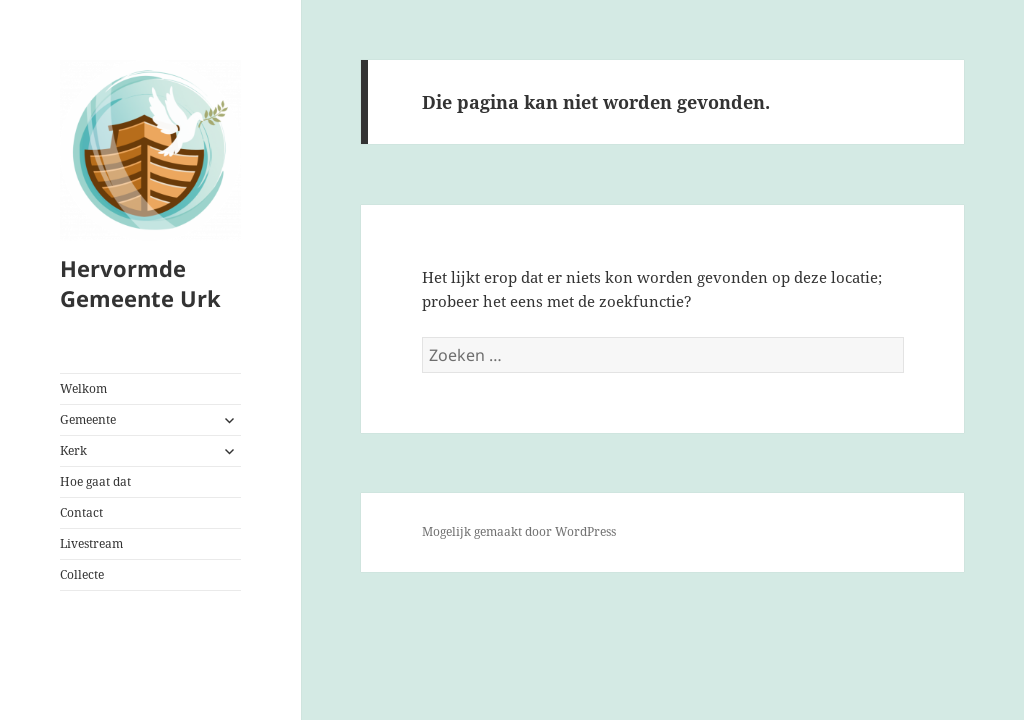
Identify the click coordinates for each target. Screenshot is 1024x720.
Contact (81, 512)
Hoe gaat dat (95, 481)
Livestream (91, 543)
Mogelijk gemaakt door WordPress (519, 531)
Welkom (83, 388)
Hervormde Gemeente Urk (140, 283)
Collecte (82, 574)
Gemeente (88, 419)
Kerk (73, 450)
